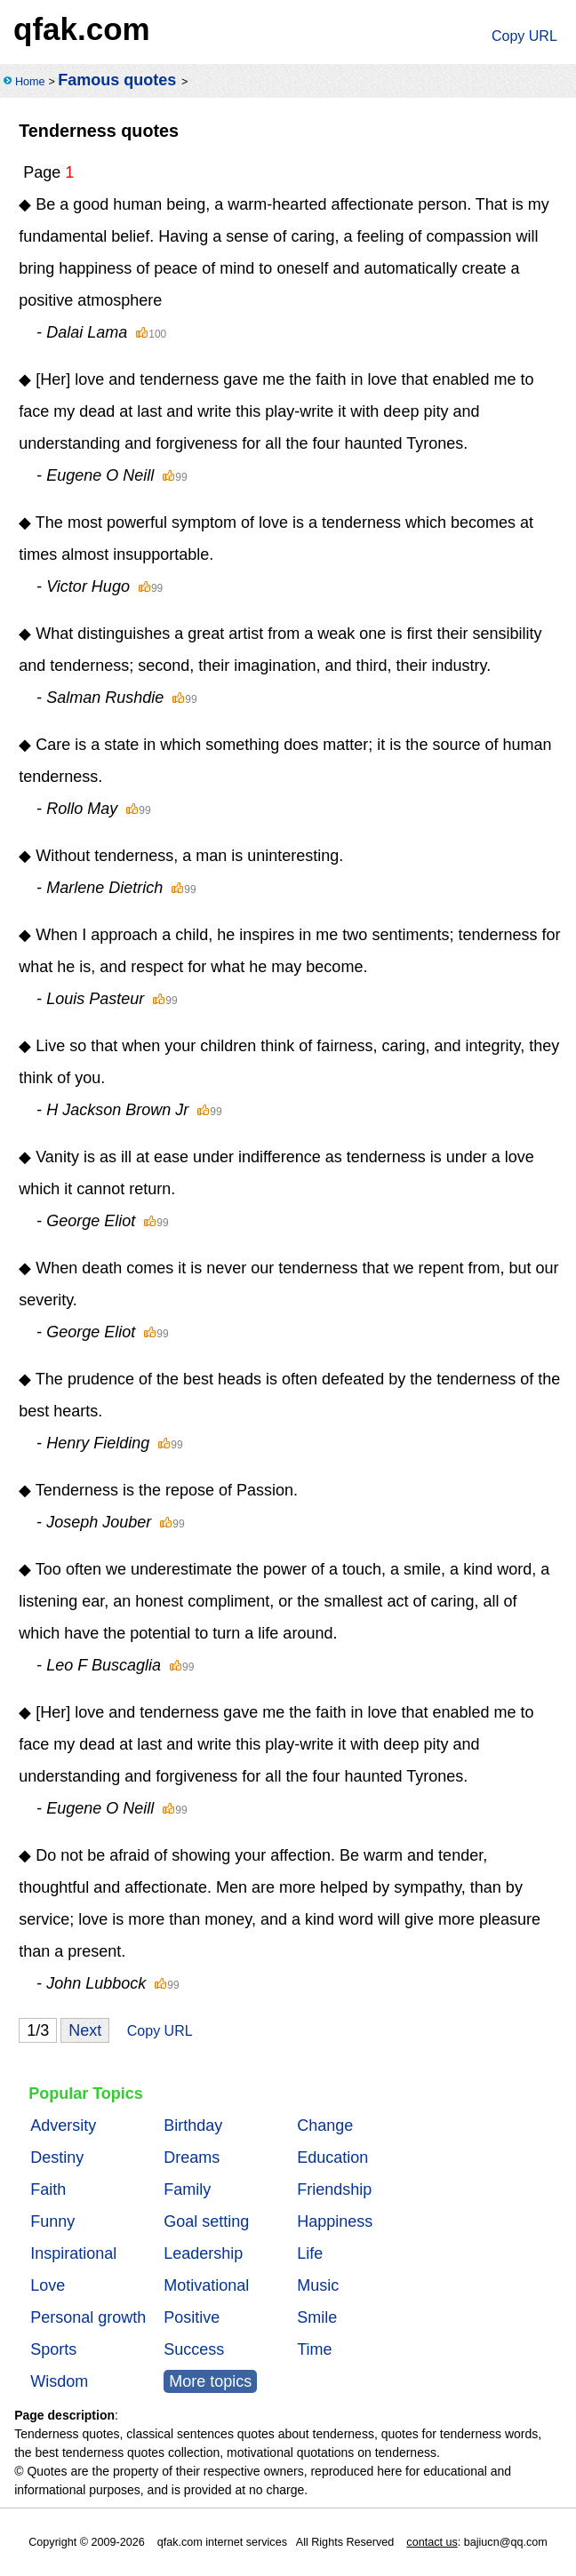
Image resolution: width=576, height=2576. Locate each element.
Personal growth (88, 2317)
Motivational (206, 2285)
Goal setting (206, 2221)
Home (30, 82)
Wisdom (59, 2381)
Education (332, 2157)
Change (325, 2125)
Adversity (63, 2125)
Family (187, 2189)
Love (47, 2285)
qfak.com (81, 29)
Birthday (193, 2125)
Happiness (334, 2221)
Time (314, 2349)
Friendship (334, 2189)
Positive (192, 2317)
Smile (317, 2317)
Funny (52, 2221)
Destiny (57, 2157)
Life (310, 2253)
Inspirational (73, 2253)
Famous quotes (117, 80)
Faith (48, 2189)
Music (318, 2285)
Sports (53, 2349)
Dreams (192, 2157)
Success (194, 2349)
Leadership (203, 2253)
